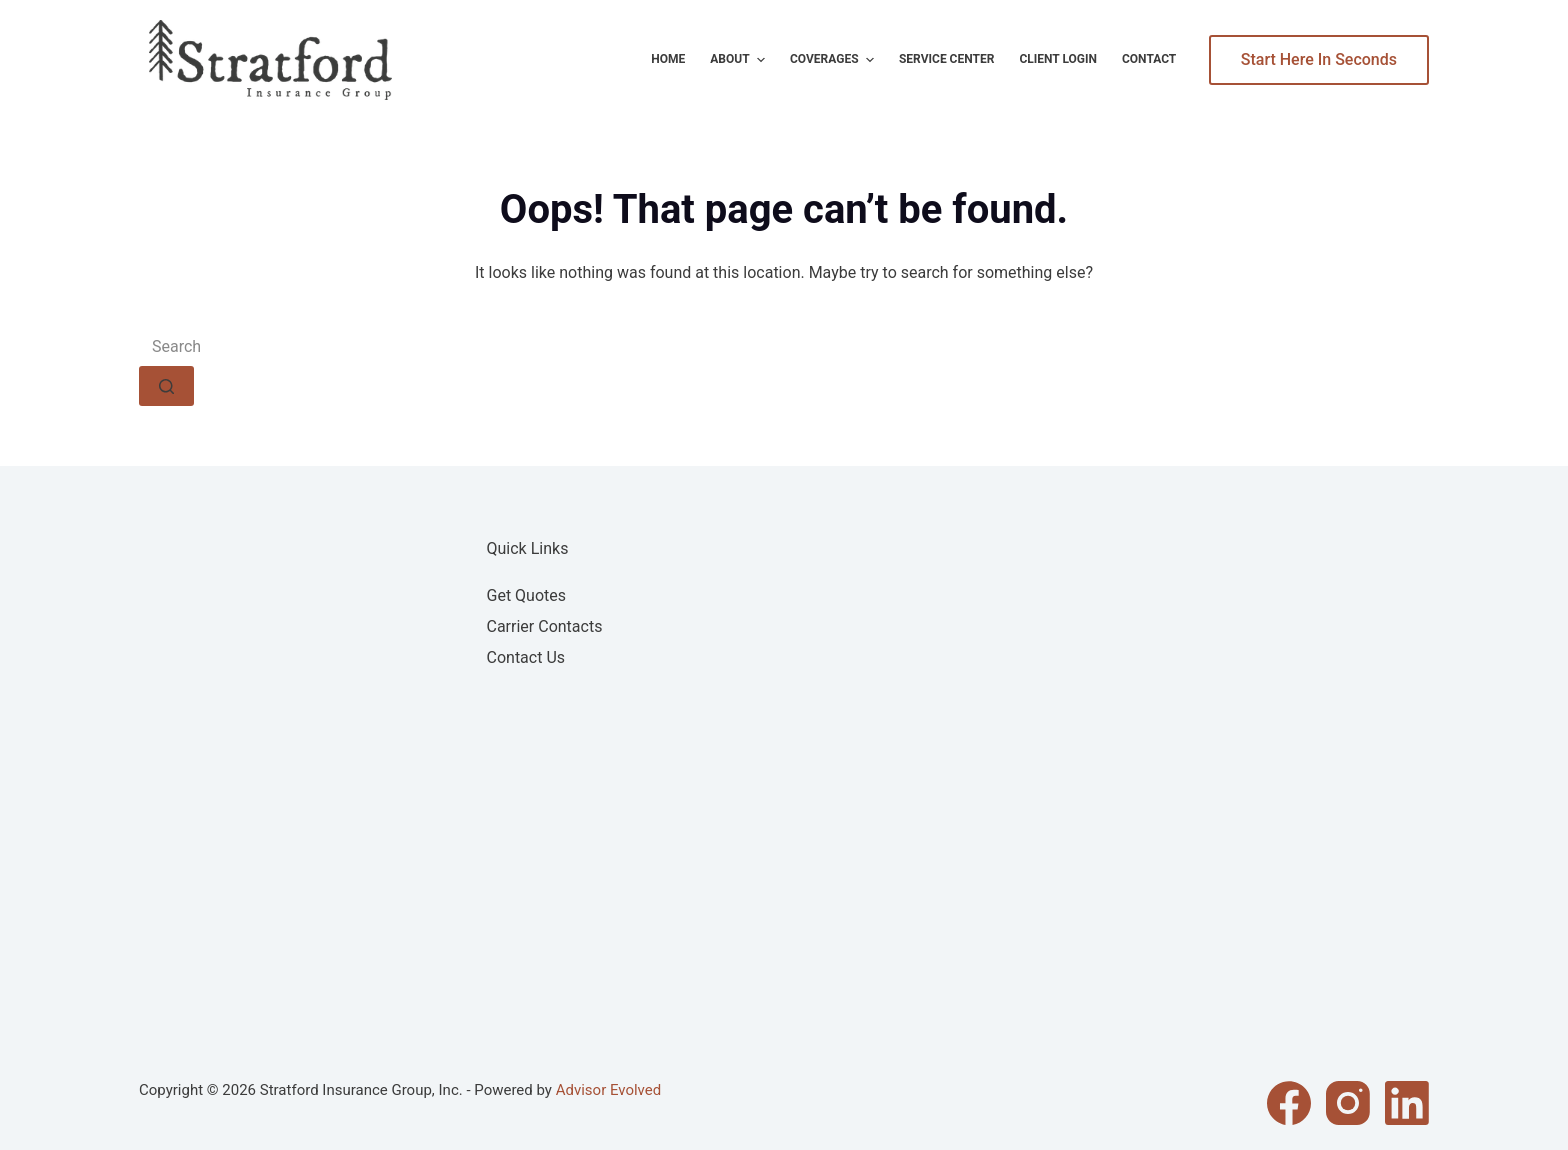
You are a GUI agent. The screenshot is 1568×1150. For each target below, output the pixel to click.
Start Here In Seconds (1319, 59)
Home (668, 59)
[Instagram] (1348, 1103)
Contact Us (526, 657)
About (740, 60)
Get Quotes (527, 595)
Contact (1149, 59)
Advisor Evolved (609, 1090)
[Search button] (166, 386)
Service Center (946, 59)
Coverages (834, 60)
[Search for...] (784, 346)
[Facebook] (1289, 1103)
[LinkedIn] (1407, 1103)
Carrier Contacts (545, 626)
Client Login (1058, 59)
